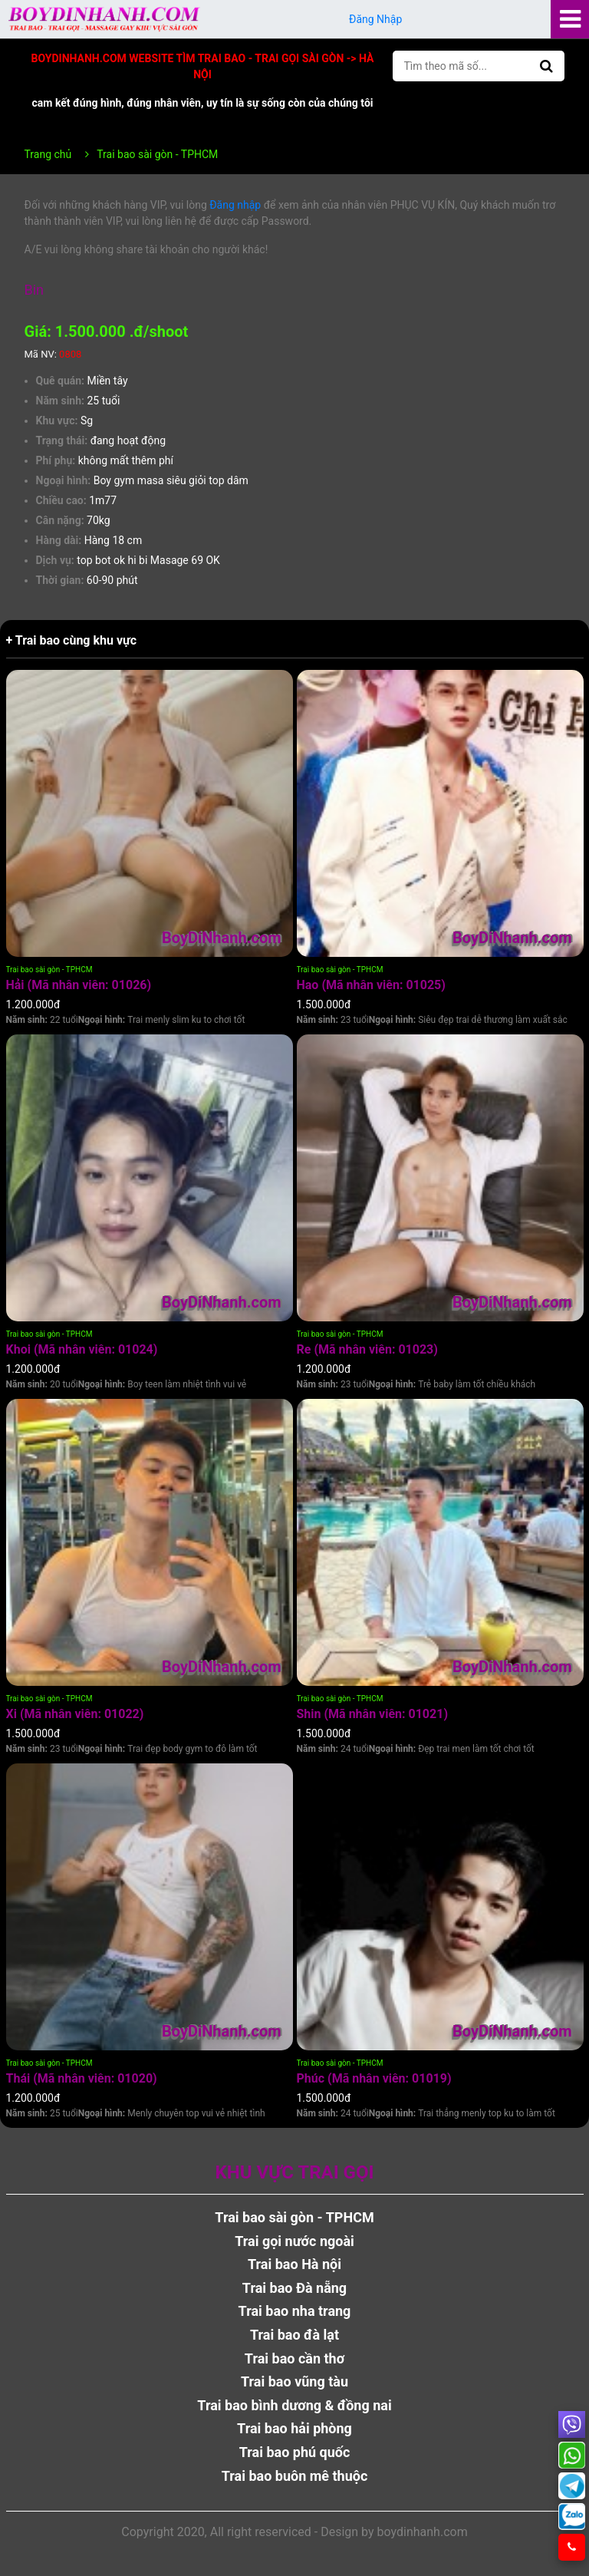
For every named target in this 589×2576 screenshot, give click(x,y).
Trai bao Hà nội (294, 2264)
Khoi (82, 1349)
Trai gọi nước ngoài (294, 2241)
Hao (371, 985)
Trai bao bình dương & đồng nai (294, 2405)
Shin (373, 1714)
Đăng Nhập (376, 19)
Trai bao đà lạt (294, 2335)
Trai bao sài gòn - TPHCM (49, 969)
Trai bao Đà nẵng (294, 2288)
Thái (81, 2078)
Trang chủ (48, 154)
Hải (79, 985)
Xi (75, 1714)
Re (367, 1349)
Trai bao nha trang (295, 2311)
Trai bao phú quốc (294, 2452)
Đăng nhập (235, 205)
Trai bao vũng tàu (294, 2381)
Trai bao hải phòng (294, 2428)
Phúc (374, 2078)
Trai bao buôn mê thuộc (295, 2476)
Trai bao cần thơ (294, 2358)
